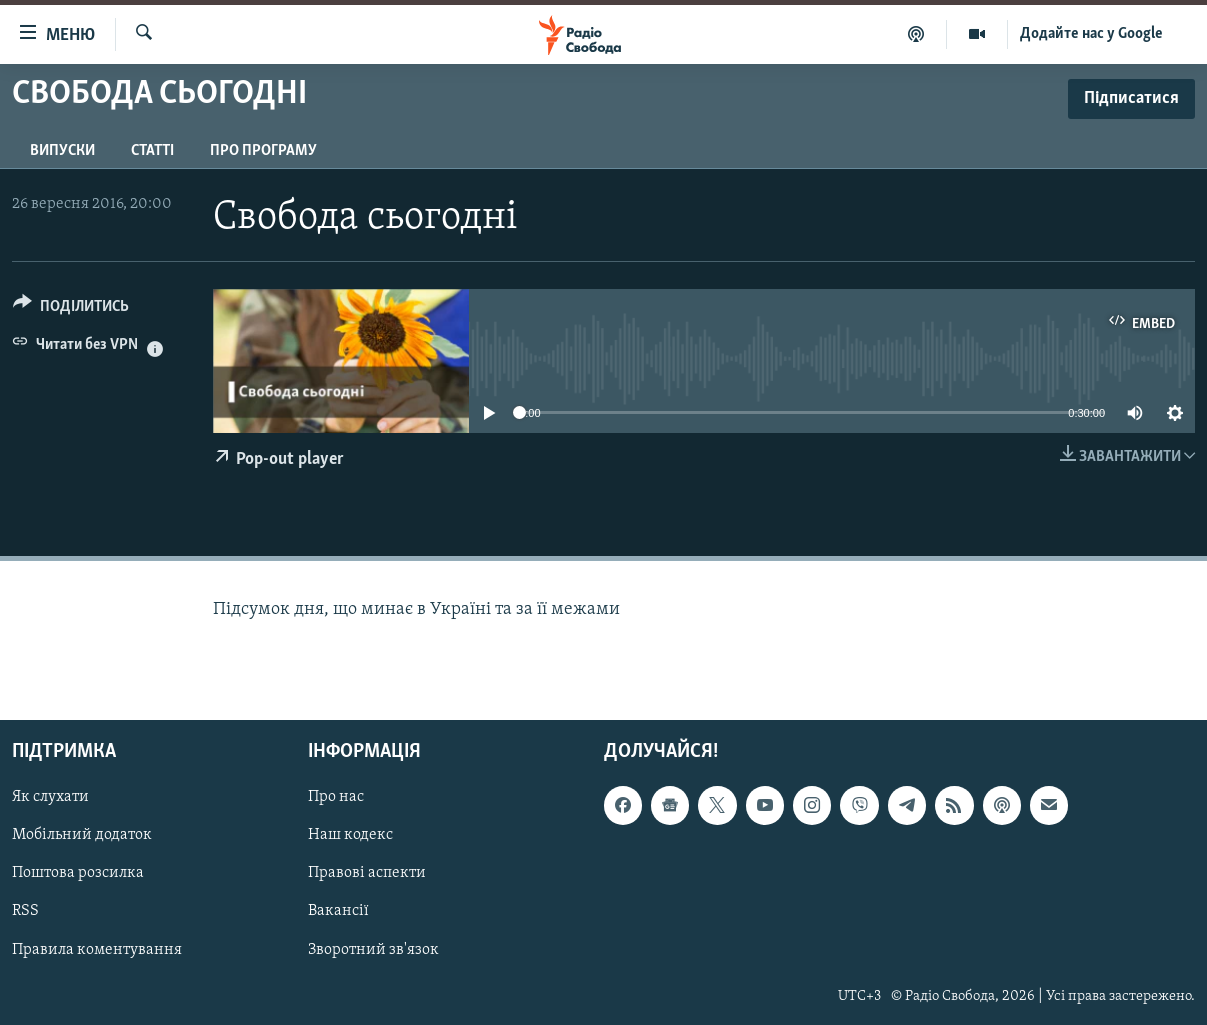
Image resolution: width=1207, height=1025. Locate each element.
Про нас (336, 798)
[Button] (71, 309)
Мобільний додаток (82, 836)
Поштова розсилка (78, 874)
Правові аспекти (367, 874)
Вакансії (338, 912)
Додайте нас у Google (1091, 34)
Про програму (263, 151)
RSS (25, 912)
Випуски (62, 151)
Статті (152, 151)
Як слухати (50, 798)
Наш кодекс (350, 836)
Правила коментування (97, 950)
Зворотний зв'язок (373, 950)
